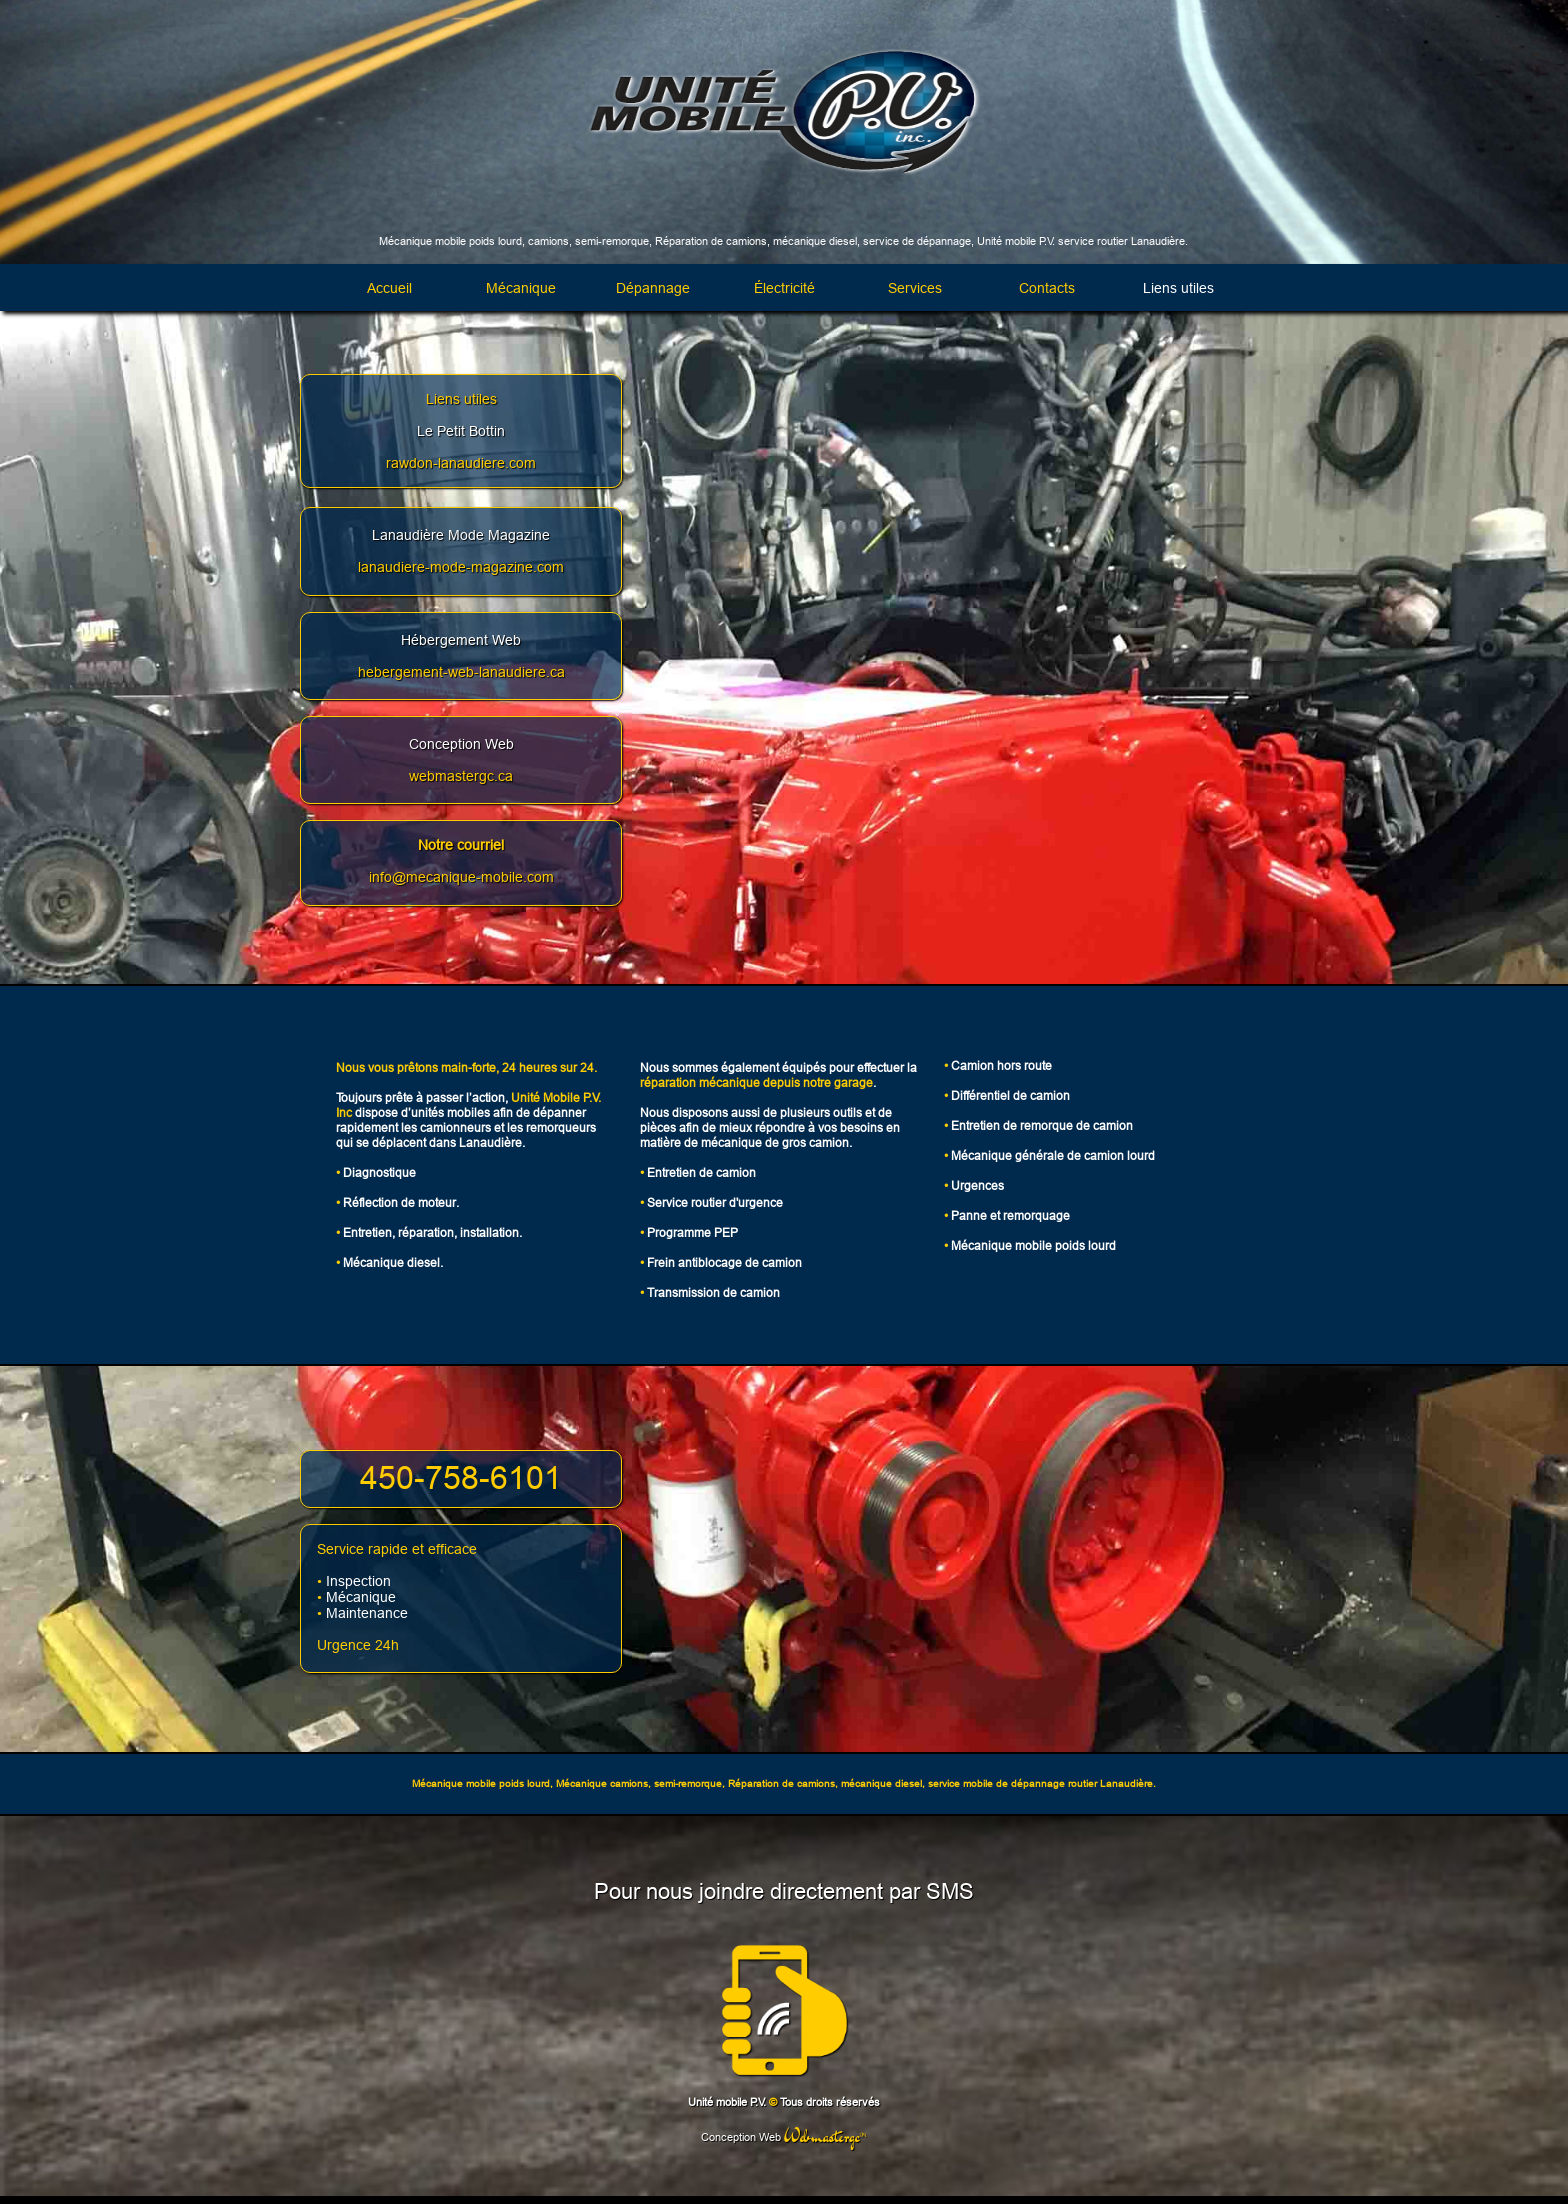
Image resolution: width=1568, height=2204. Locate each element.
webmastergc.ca (461, 776)
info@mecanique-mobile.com (461, 877)
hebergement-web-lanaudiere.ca (461, 672)
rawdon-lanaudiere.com (461, 463)
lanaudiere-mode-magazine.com (461, 567)
